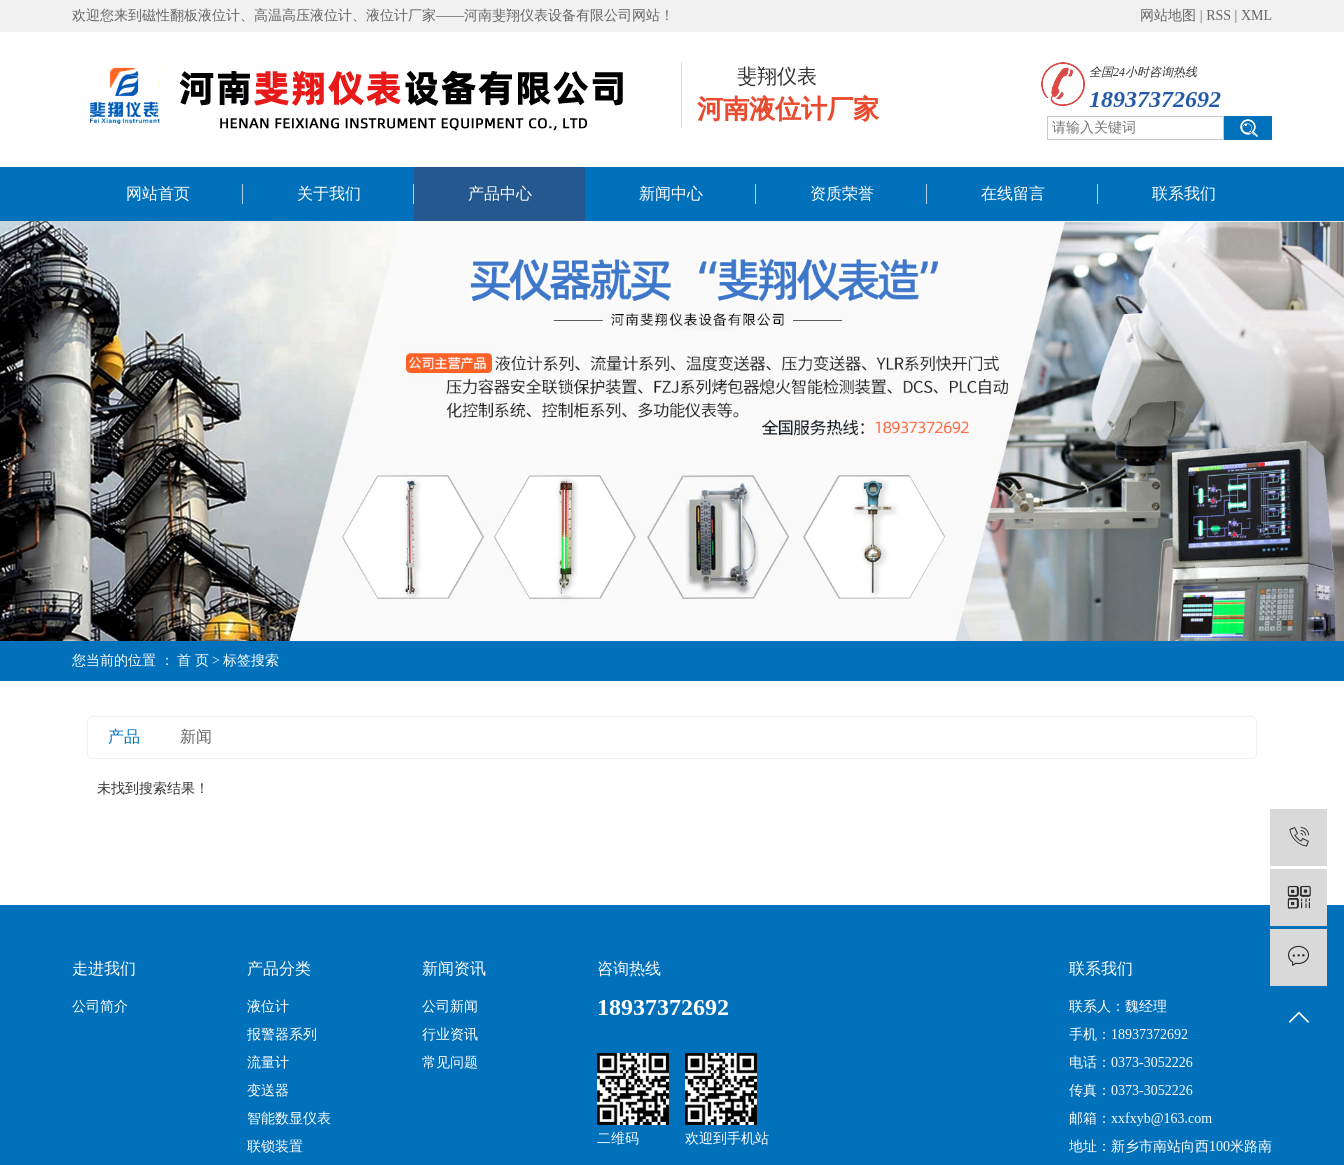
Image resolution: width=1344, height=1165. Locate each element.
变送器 (268, 1090)
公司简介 (100, 1006)
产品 (124, 736)
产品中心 (500, 193)
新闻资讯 (454, 968)
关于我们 (329, 193)
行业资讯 (450, 1034)
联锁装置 (275, 1146)
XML (1256, 15)
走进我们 (104, 968)
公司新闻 (450, 1006)
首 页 (193, 660)
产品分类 (279, 968)
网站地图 (1168, 15)
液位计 (268, 1006)
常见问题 (450, 1062)
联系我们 (1184, 193)
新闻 (196, 736)
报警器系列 (282, 1034)
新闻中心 (671, 193)
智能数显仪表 (289, 1118)
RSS (1218, 15)
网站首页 (158, 193)
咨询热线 (629, 968)
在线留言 (1013, 193)
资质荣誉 (842, 193)
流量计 (268, 1062)
